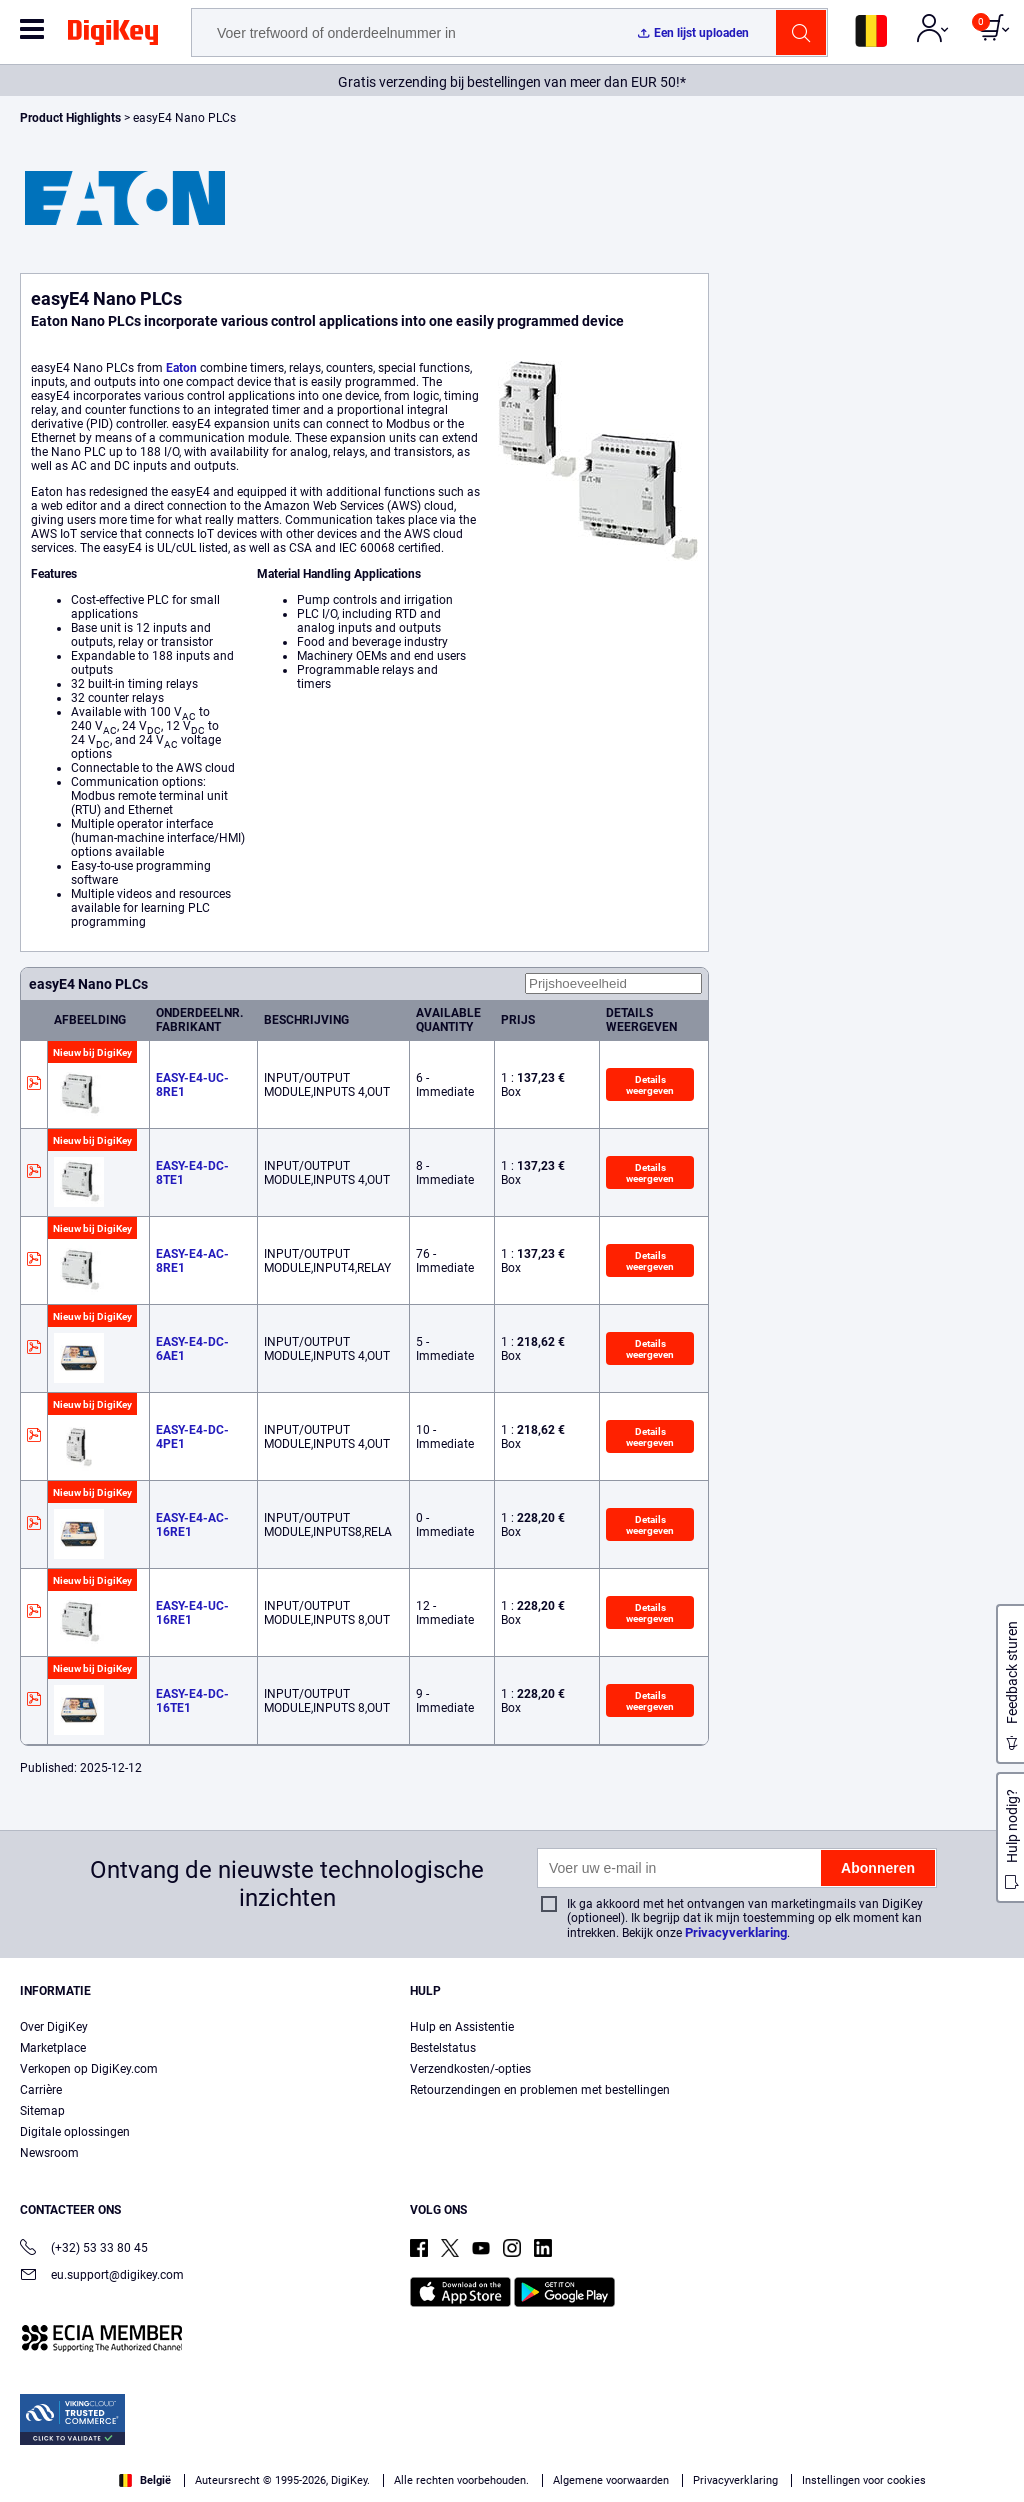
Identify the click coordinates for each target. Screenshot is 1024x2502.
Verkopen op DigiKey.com (89, 2069)
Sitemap (42, 2111)
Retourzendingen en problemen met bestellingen (540, 2090)
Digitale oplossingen (75, 2132)
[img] (113, 36)
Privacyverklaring (736, 1932)
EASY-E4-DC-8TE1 (192, 1173)
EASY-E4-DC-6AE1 (192, 1349)
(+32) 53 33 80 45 (84, 2249)
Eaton (181, 368)
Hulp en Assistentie (462, 2027)
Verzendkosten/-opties (470, 2069)
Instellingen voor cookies (864, 2480)
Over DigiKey (54, 2027)
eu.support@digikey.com (102, 2276)
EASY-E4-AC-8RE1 (192, 1261)
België (145, 2480)
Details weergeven (650, 1084)
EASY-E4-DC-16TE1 (192, 1701)
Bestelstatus (443, 2048)
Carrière (41, 2090)
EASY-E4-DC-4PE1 (192, 1437)
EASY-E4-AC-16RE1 (192, 1525)
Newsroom (49, 2153)
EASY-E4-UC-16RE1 (192, 1613)
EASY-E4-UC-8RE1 (192, 1085)
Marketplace (53, 2048)
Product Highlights (70, 118)
